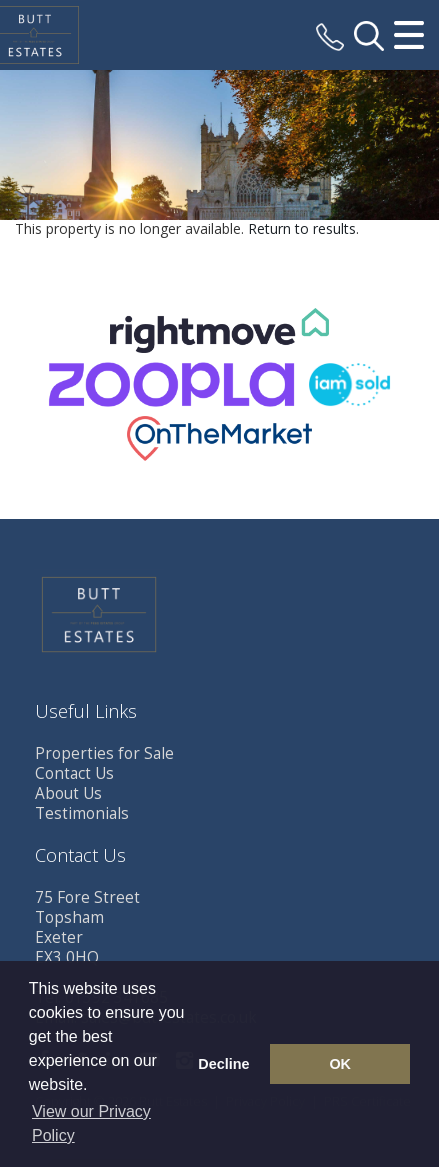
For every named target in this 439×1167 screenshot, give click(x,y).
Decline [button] (223, 1064)
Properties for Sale (104, 753)
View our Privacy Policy (91, 1123)
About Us (68, 793)
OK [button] (340, 1064)
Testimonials (82, 813)
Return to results (302, 228)
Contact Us (74, 773)
